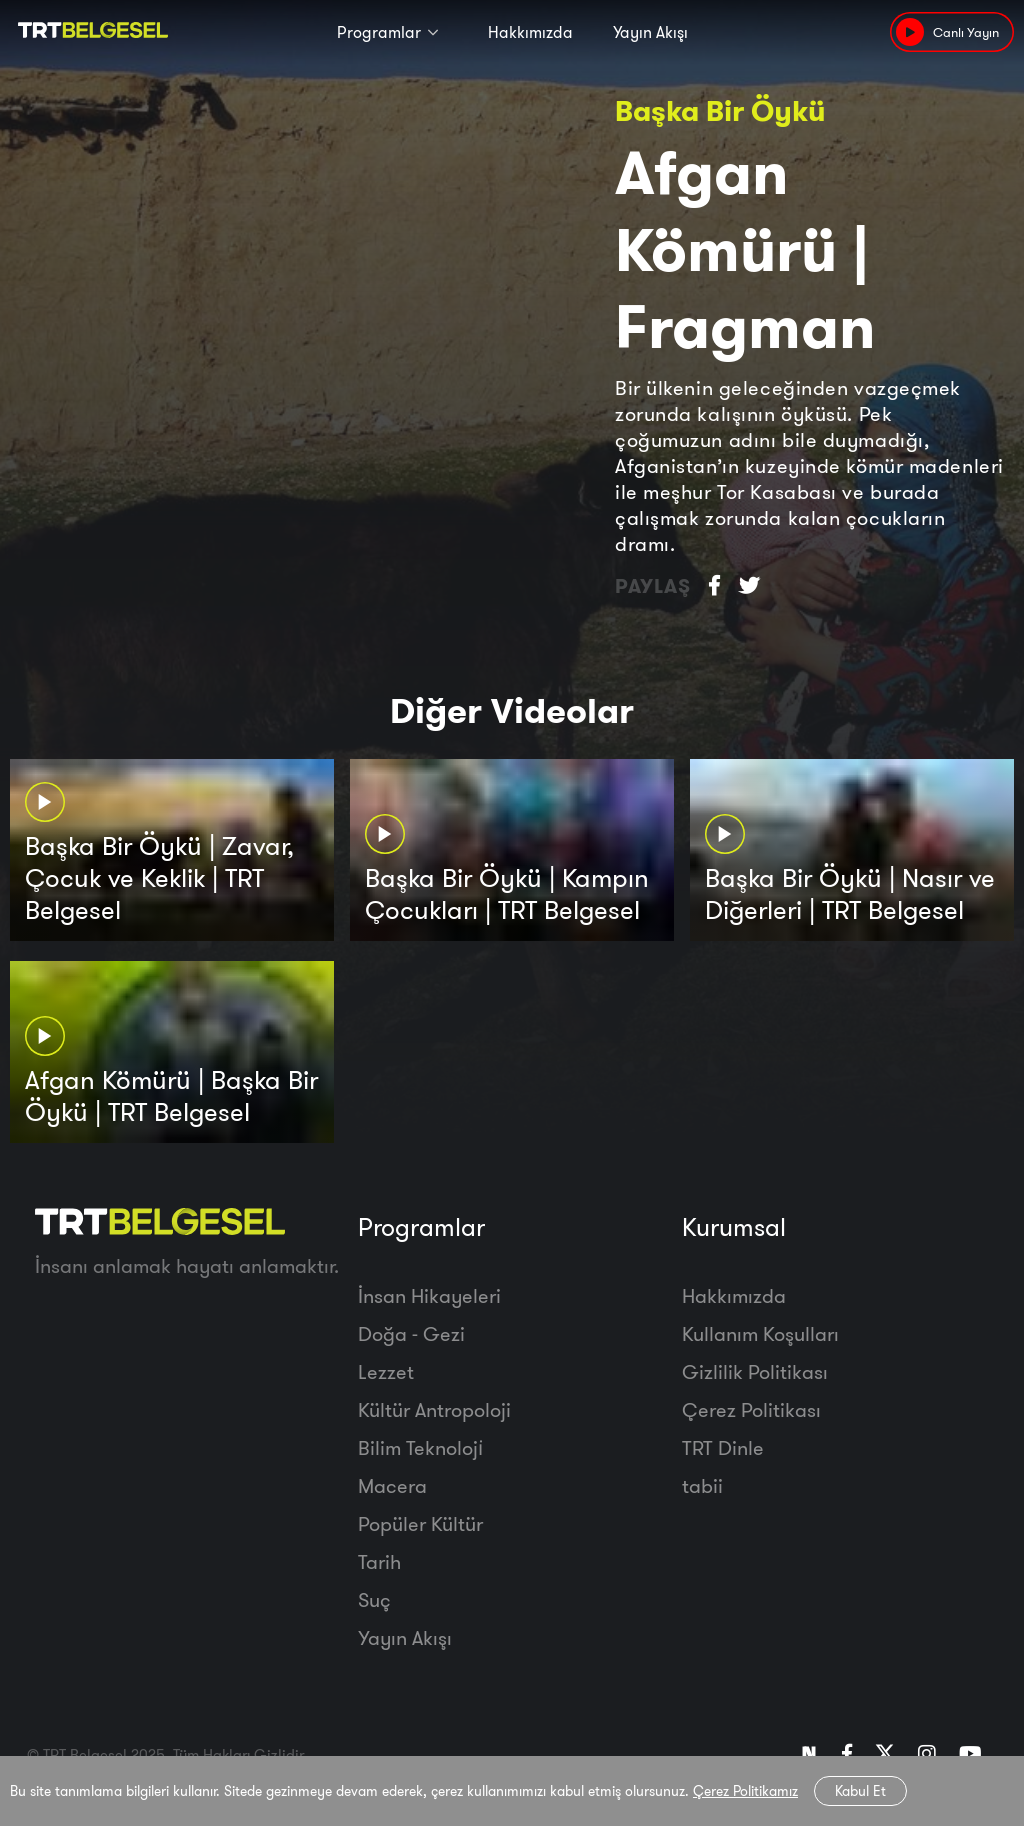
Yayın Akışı (650, 32)
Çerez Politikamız (745, 1791)
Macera (392, 1485)
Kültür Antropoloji (434, 1409)
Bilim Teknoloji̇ (420, 1447)
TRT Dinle (723, 1447)
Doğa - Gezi (411, 1333)
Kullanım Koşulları (760, 1333)
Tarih (379, 1561)
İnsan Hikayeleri (429, 1295)
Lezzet (386, 1371)
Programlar (379, 32)
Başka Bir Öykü (720, 110)
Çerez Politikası (751, 1409)
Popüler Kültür (420, 1523)
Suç (374, 1599)
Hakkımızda (530, 32)
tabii (702, 1485)
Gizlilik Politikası (755, 1371)
